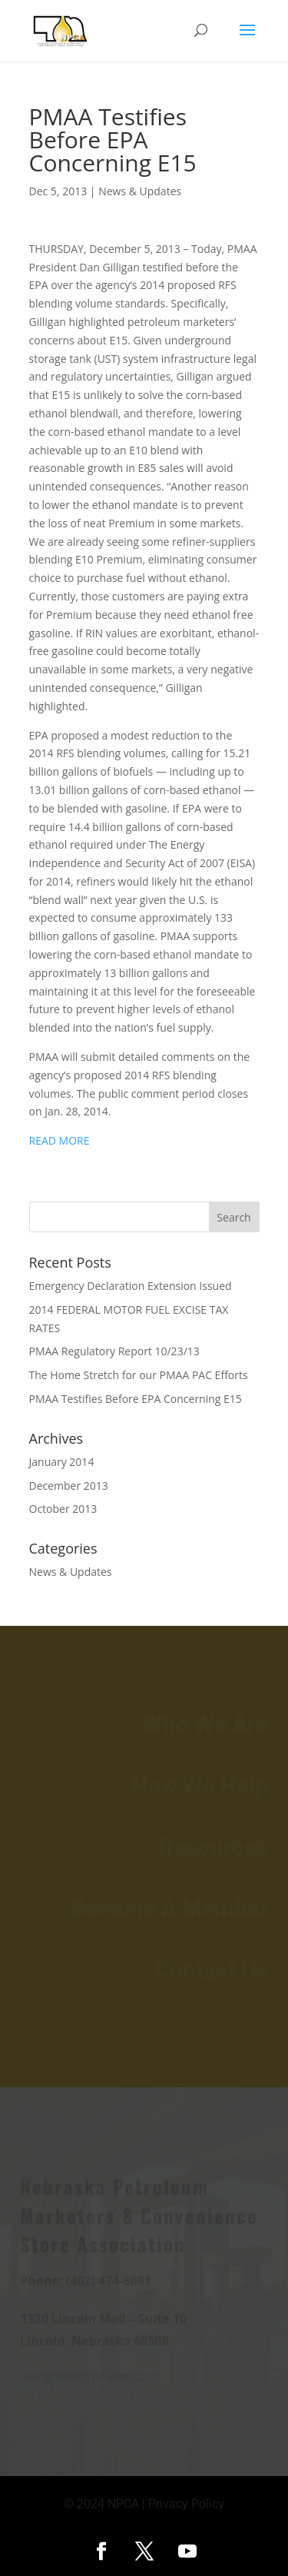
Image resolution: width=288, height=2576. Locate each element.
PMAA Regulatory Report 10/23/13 (114, 1351)
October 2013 (63, 1508)
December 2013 (68, 1485)
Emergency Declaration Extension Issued (130, 1285)
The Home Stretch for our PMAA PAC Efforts (138, 1375)
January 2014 (61, 1461)
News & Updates (139, 191)
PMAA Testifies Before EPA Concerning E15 (135, 1398)
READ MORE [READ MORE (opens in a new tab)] (59, 1140)
